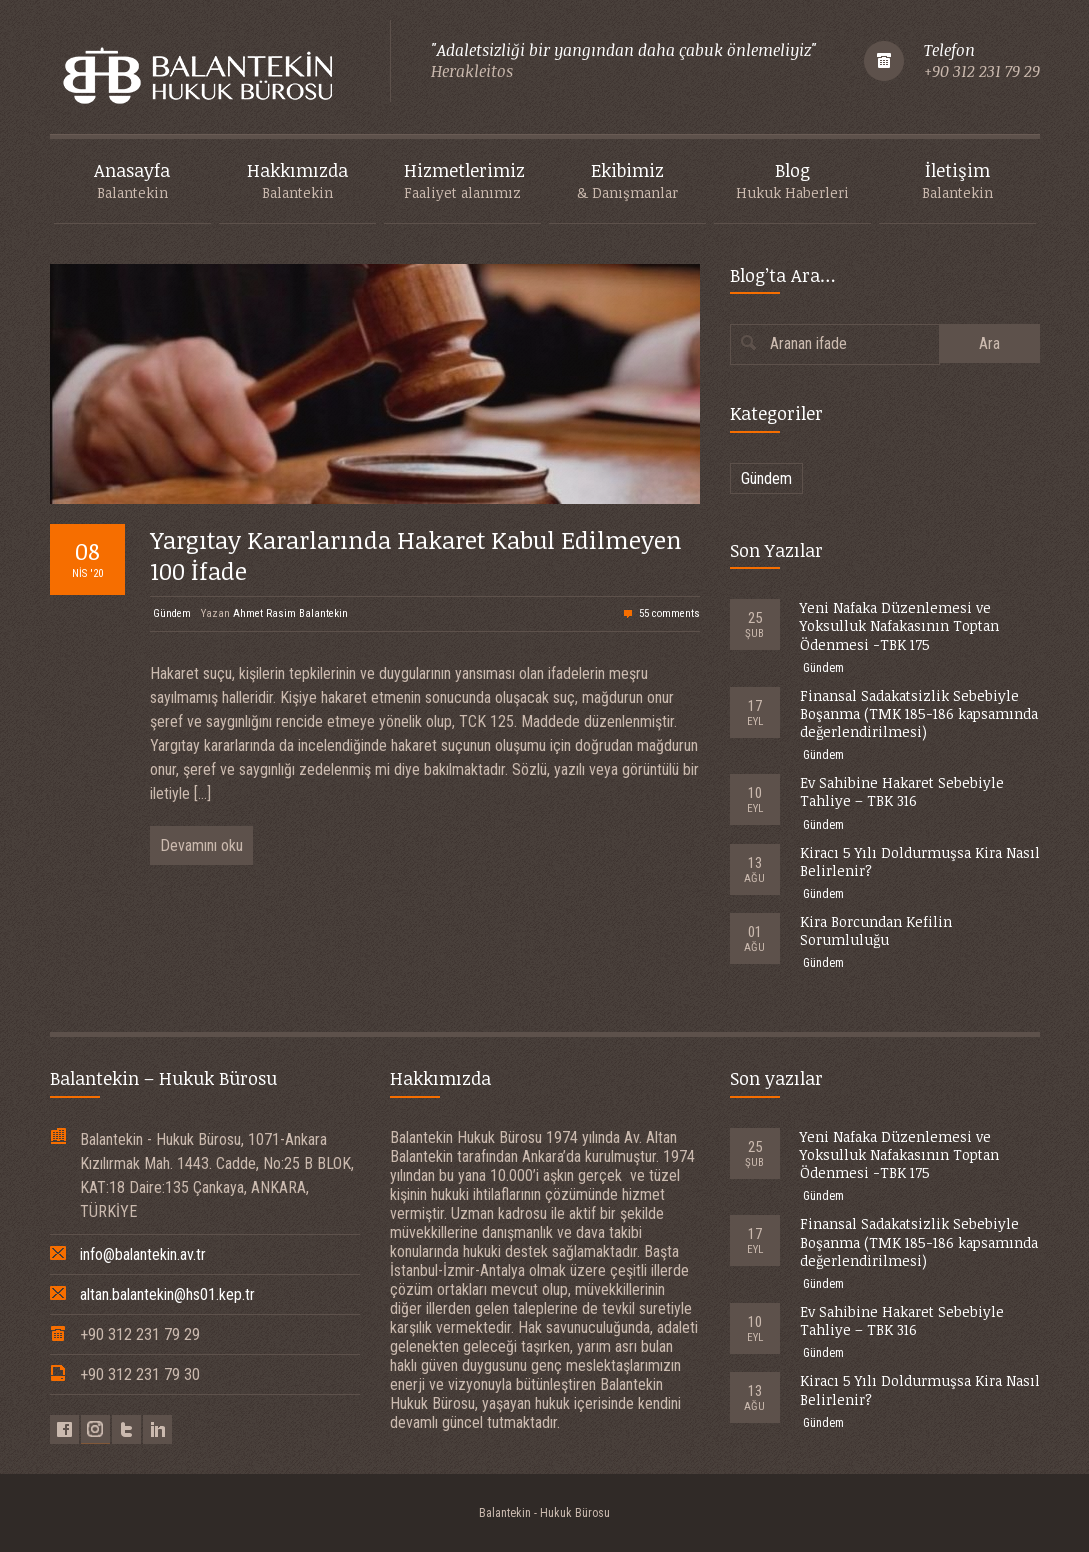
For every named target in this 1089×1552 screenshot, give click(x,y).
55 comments (669, 613)
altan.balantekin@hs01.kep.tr (167, 1294)
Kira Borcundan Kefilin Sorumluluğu (876, 930)
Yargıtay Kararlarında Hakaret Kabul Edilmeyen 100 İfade (416, 555)
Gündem (172, 613)
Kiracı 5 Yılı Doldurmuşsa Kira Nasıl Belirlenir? (920, 861)
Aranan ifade (808, 343)
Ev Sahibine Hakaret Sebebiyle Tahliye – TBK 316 (902, 791)
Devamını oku (201, 845)
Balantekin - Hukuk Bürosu (544, 1513)
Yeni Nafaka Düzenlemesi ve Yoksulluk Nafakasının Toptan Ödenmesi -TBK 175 (899, 625)
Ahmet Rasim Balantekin (290, 613)
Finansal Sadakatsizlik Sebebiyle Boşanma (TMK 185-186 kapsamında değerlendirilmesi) (919, 713)
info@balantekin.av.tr (143, 1254)
